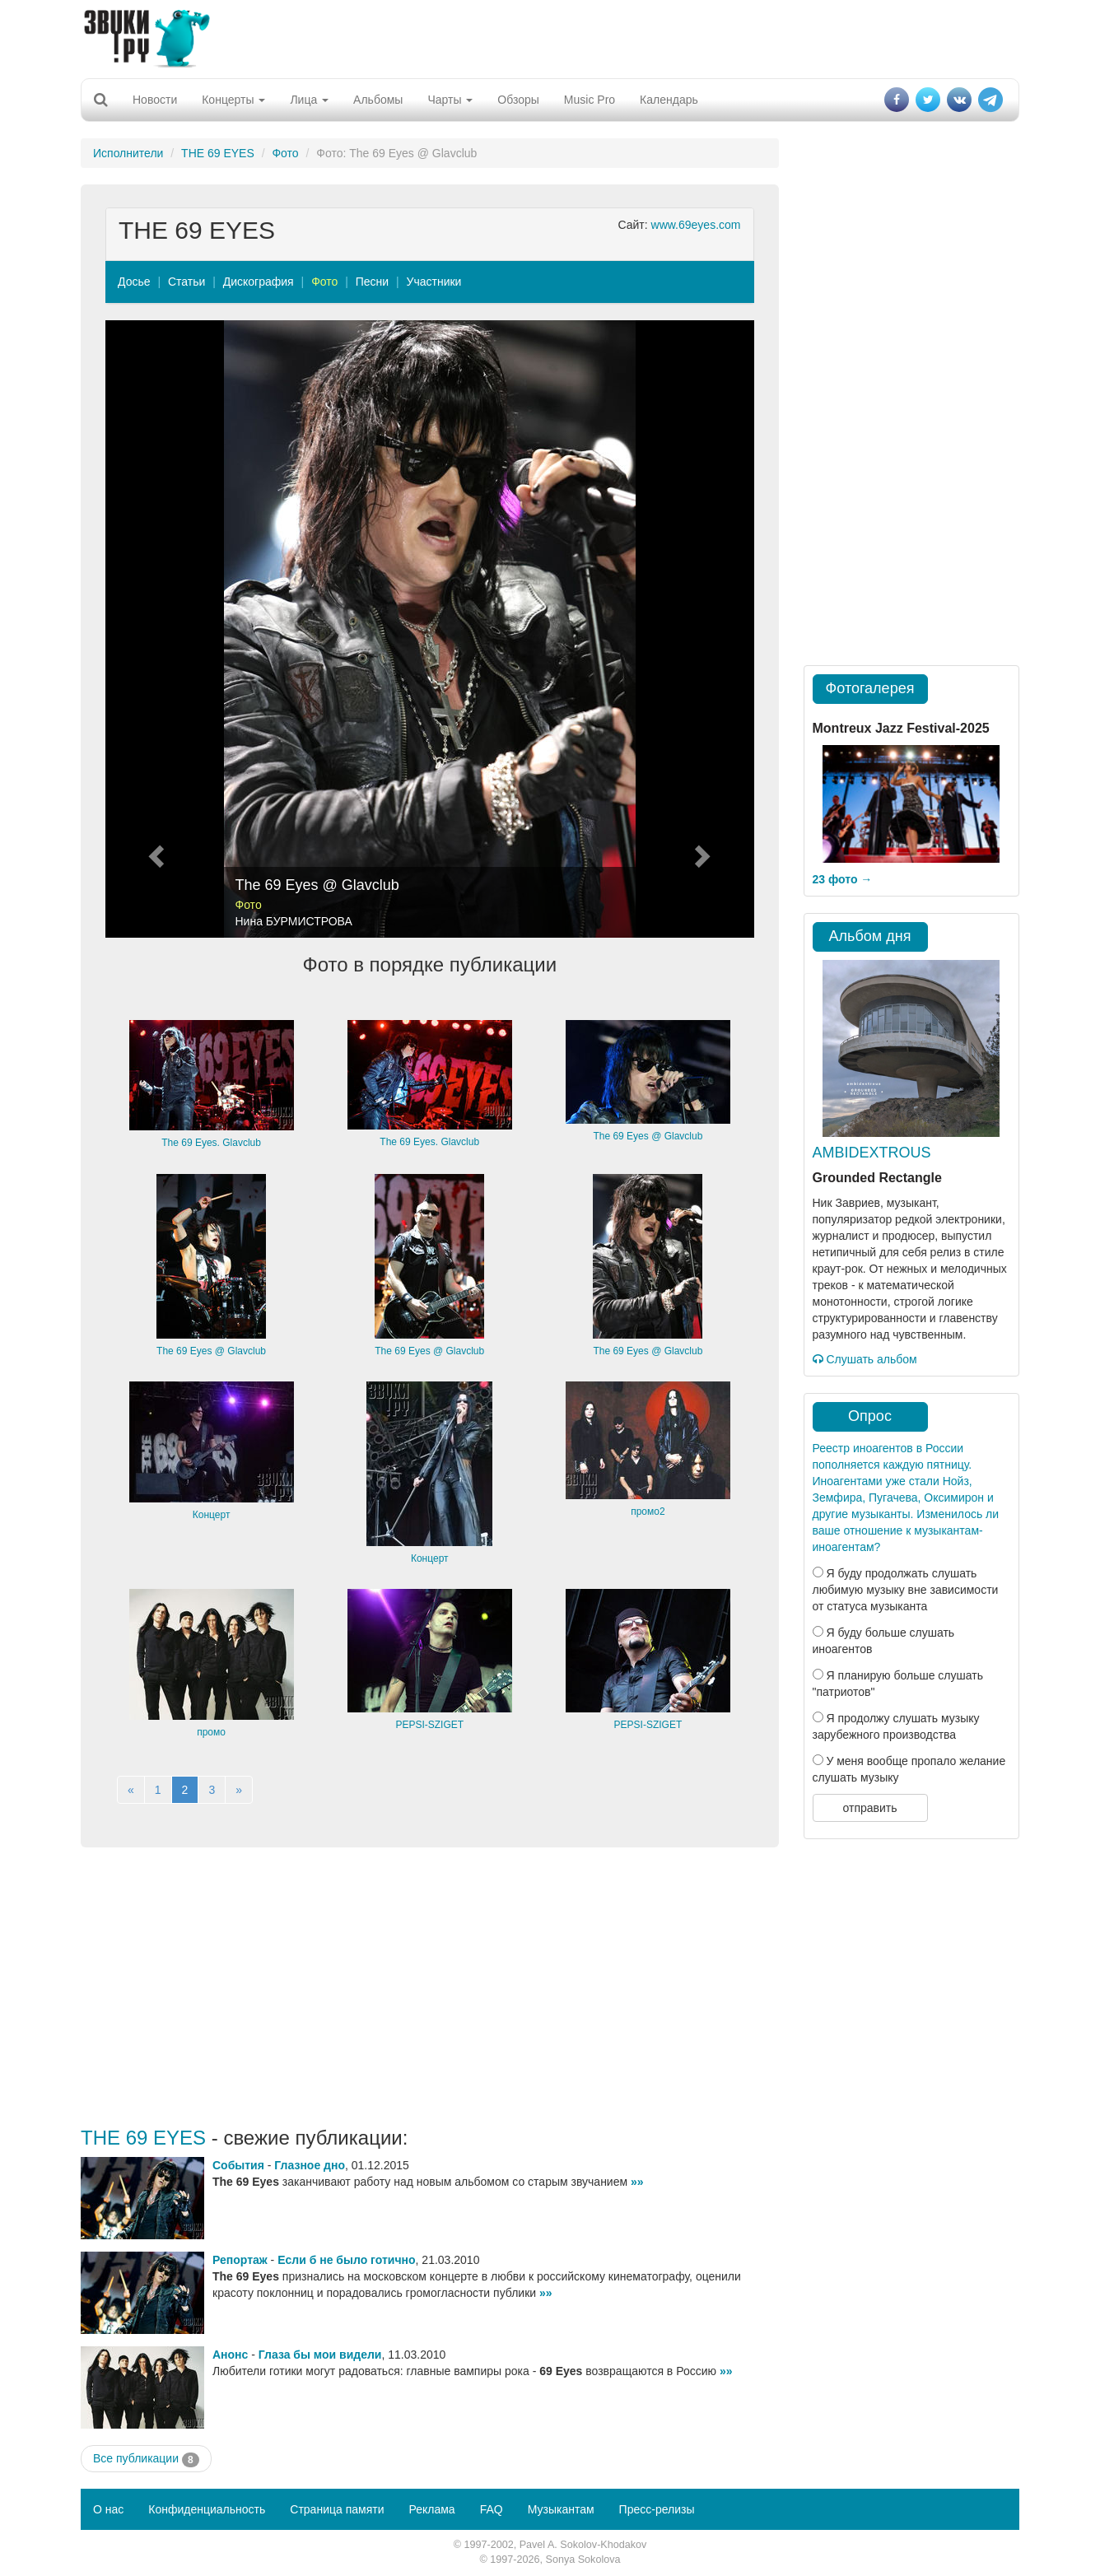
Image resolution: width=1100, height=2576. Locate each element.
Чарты (450, 99)
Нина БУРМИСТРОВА (293, 921)
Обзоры (518, 99)
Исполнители (128, 153)
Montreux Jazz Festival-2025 (901, 728)
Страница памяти (337, 2509)
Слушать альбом (865, 1359)
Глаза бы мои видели (320, 2354)
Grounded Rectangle (877, 1178)
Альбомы (378, 99)
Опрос (870, 1416)
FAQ (491, 2509)
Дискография (258, 281)
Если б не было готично (346, 2259)
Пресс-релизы (657, 2509)
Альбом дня (870, 936)
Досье (134, 281)
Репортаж (240, 2259)
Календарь (669, 99)
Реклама (431, 2509)
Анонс (230, 2354)
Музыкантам (561, 2509)
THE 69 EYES (217, 153)
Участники (434, 281)
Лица (309, 99)
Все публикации (146, 2459)
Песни (372, 281)
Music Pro (589, 99)
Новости (155, 99)
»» (637, 2181)
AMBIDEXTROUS (872, 1152)
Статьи (186, 281)
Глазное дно (309, 2165)
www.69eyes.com (696, 224)
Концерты (233, 99)
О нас (108, 2509)
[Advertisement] (550, 37)
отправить (869, 1807)
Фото (285, 153)
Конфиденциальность (206, 2509)
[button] (154, 629)
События (238, 2165)
